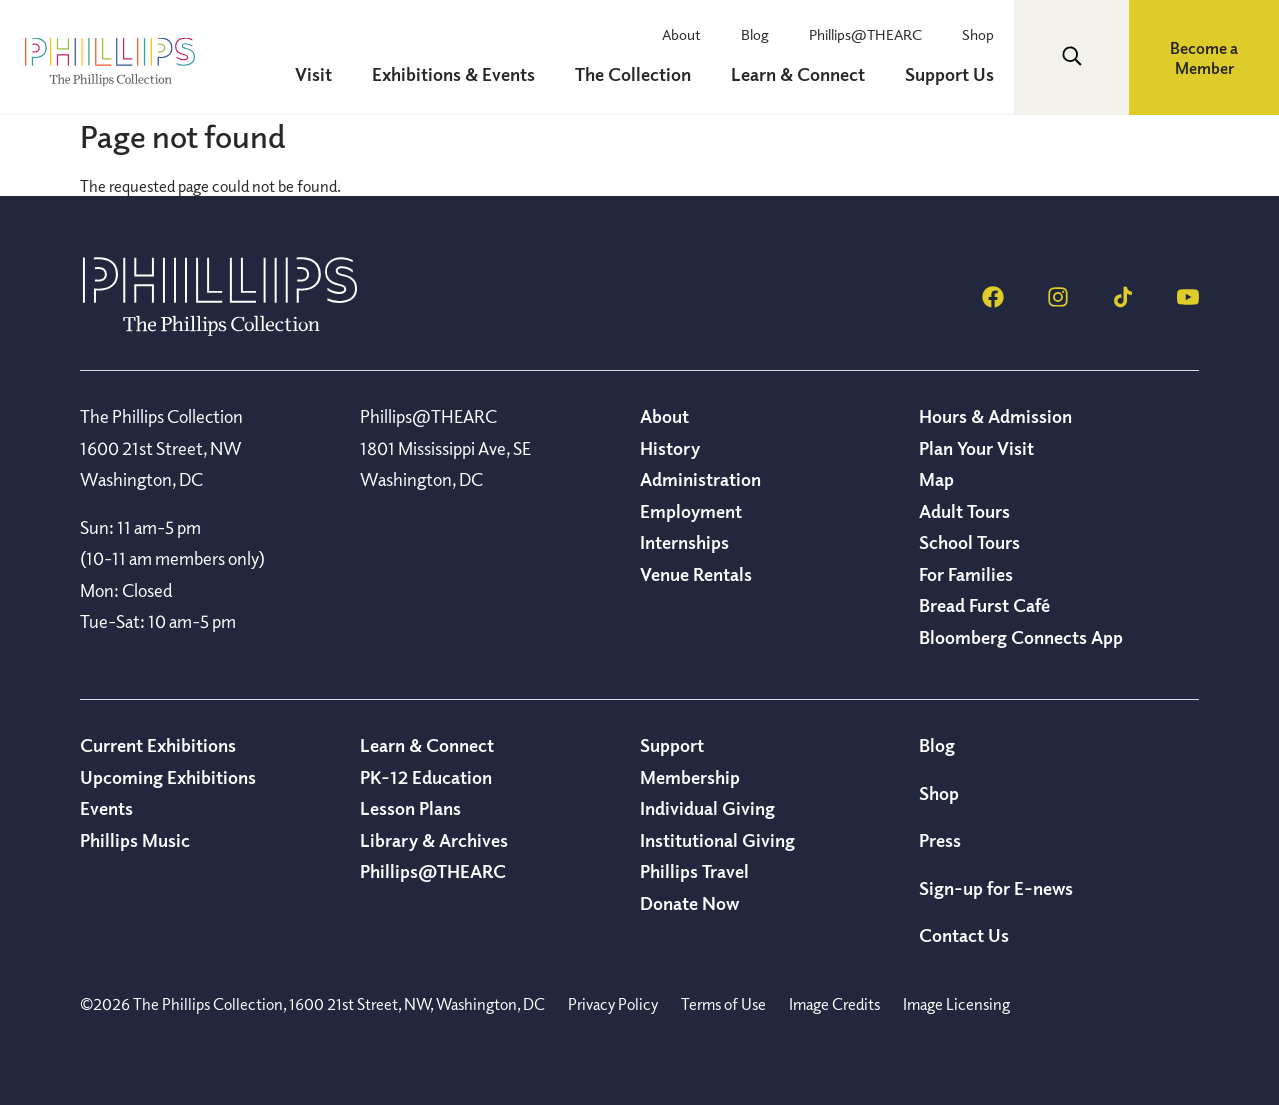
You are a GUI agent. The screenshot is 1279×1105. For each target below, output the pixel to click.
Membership (690, 777)
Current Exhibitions (158, 745)
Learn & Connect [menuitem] (798, 74)
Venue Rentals (696, 574)
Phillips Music (135, 840)
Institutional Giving (717, 840)
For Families (966, 574)
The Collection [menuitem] (633, 74)
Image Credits (834, 1004)
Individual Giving (707, 808)
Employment (691, 511)
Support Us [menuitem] (949, 74)
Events (106, 808)
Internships (684, 542)
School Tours (969, 542)
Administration (700, 479)
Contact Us (964, 935)
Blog (755, 34)
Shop (978, 34)
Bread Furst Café (984, 605)
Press (940, 840)
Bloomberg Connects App (1021, 637)
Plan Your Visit (976, 448)
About (681, 34)
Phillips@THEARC (865, 34)
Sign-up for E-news (996, 888)
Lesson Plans (410, 808)
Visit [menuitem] (313, 74)
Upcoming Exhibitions (168, 777)
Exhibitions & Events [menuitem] (453, 74)
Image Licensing (956, 1004)
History (670, 448)
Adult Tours (964, 511)
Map (936, 479)
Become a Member (1204, 58)
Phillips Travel (694, 871)
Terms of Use (723, 1004)
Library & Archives (434, 840)
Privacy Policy (613, 1004)
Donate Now (689, 903)
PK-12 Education (426, 777)
